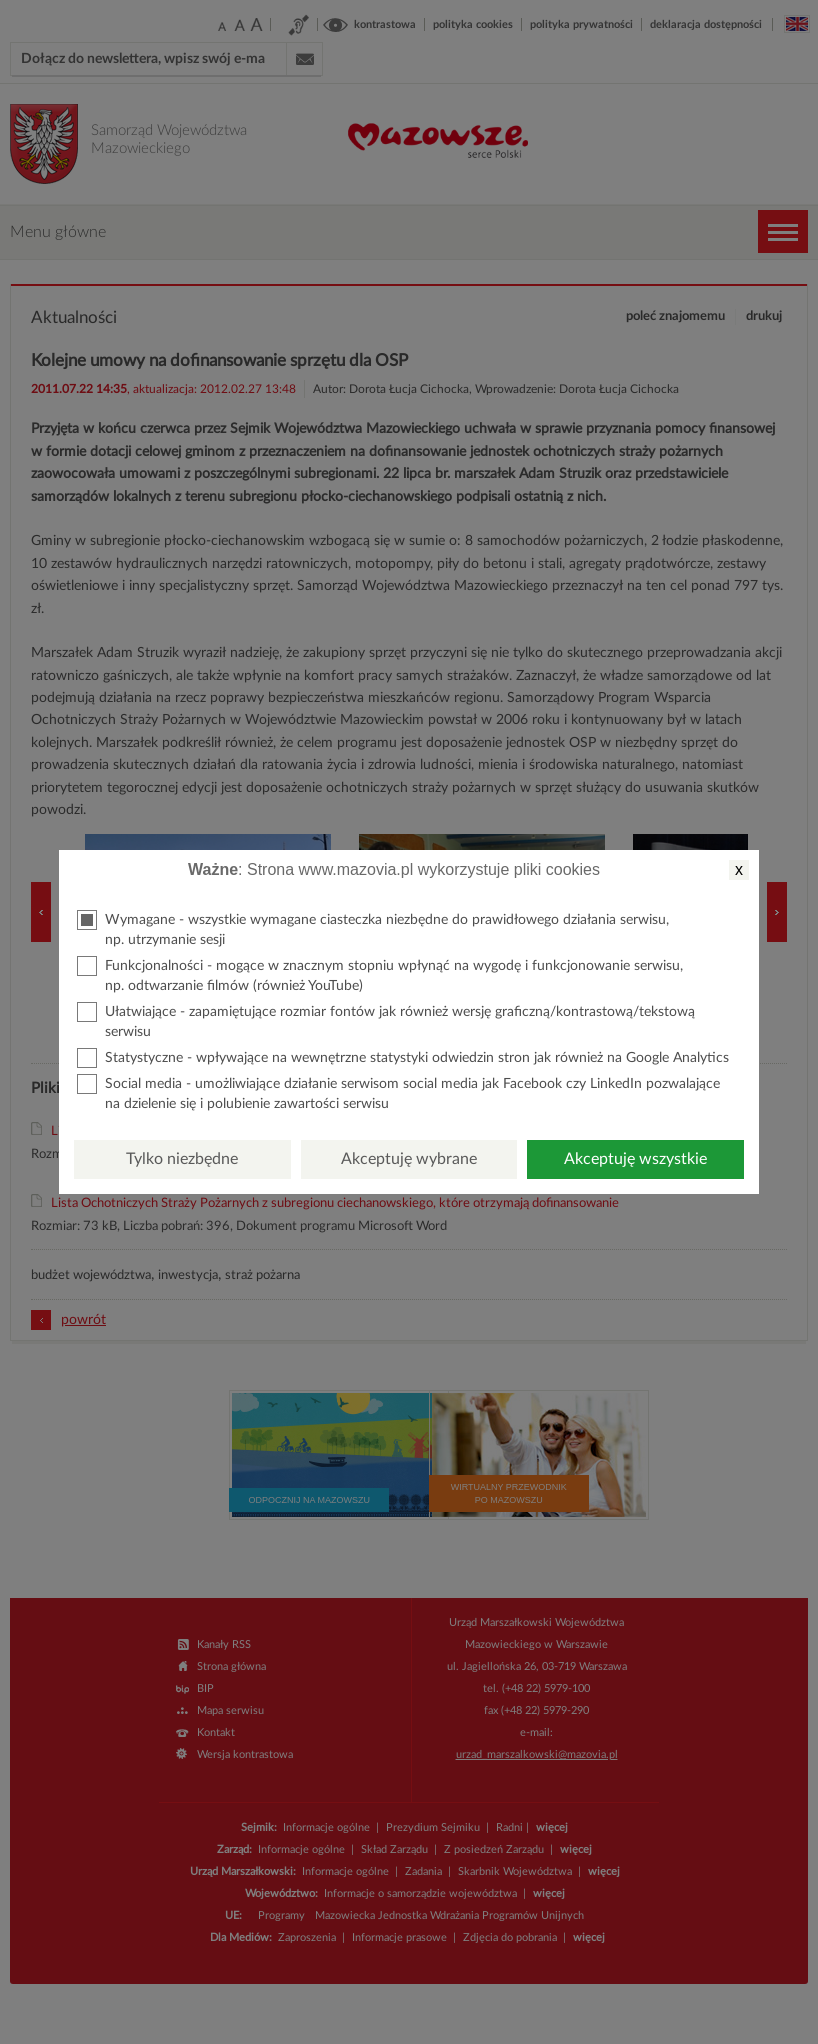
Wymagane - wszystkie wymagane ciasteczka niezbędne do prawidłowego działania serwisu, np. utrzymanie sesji (373, 928)
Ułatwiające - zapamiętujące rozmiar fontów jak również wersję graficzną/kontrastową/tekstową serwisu (386, 1020)
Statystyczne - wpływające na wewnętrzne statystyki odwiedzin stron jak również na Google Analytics (403, 1058)
